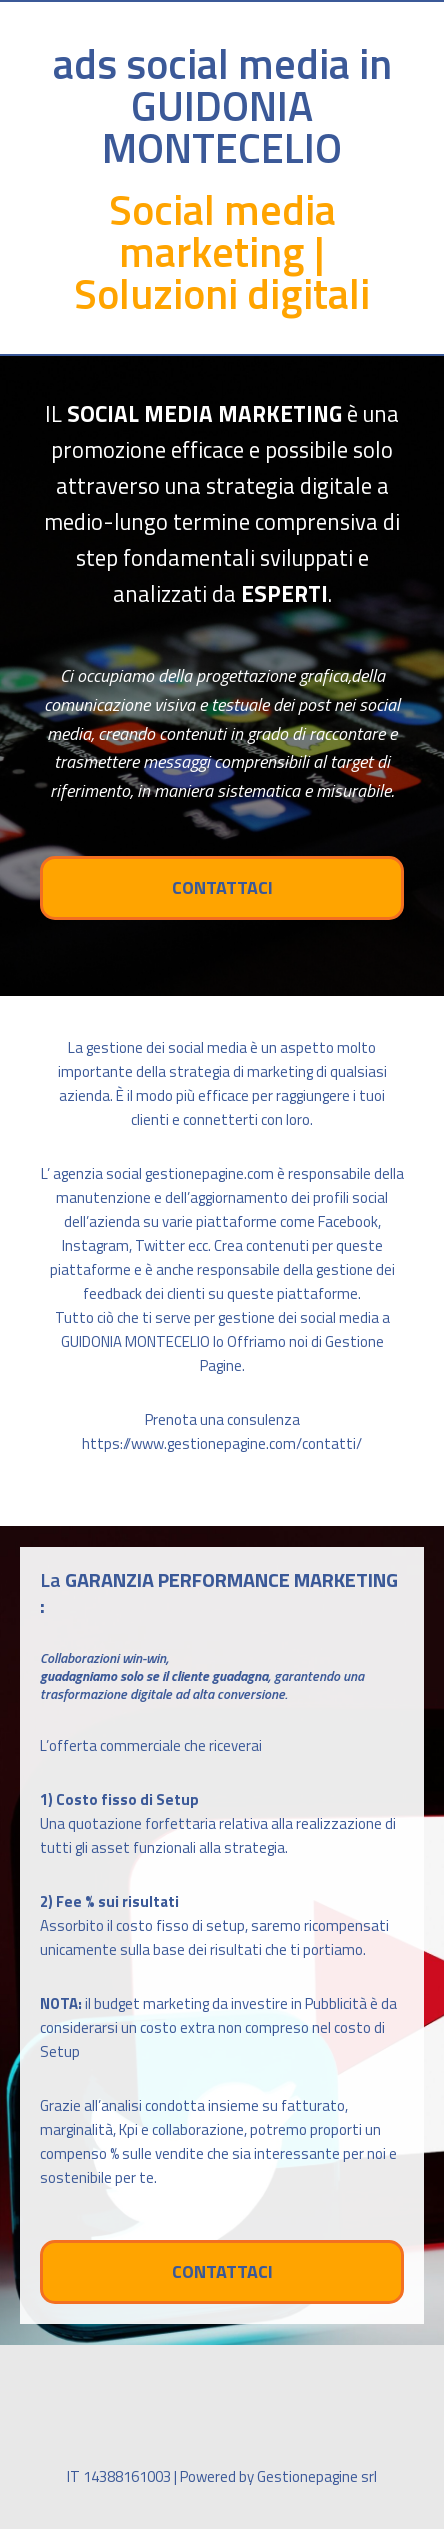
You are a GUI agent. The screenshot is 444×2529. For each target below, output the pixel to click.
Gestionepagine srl (317, 2476)
